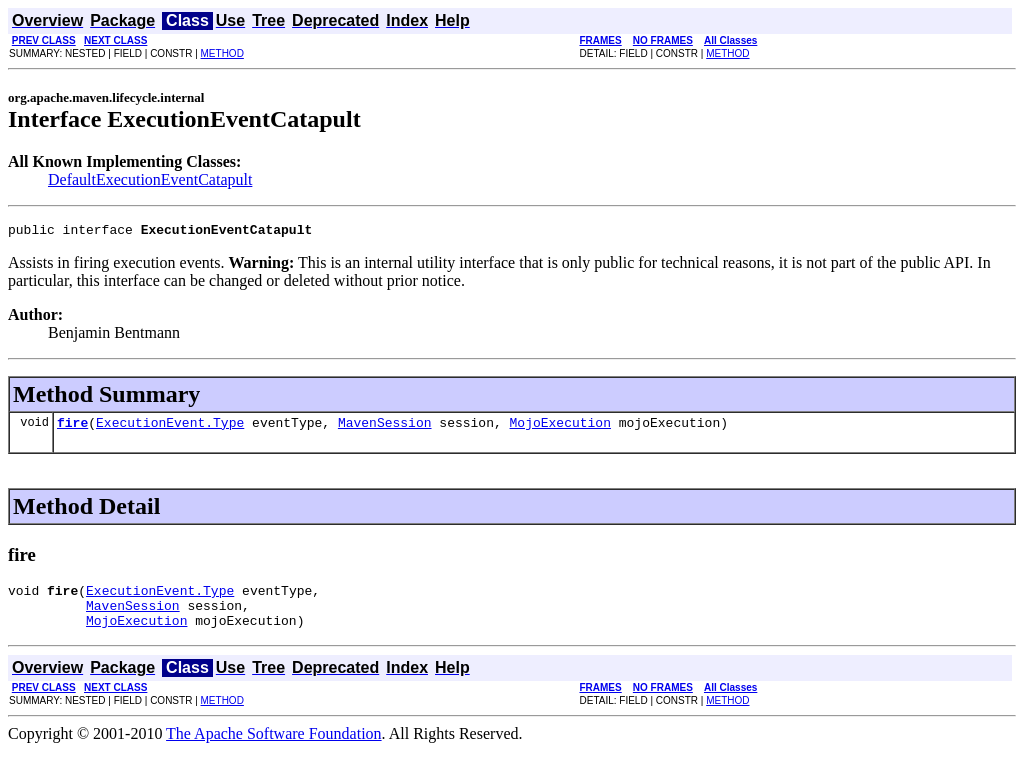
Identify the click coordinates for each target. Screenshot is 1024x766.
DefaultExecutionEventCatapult (150, 179)
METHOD (222, 53)
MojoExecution (559, 428)
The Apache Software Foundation (274, 748)
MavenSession (385, 428)
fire (72, 428)
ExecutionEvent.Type (170, 428)
